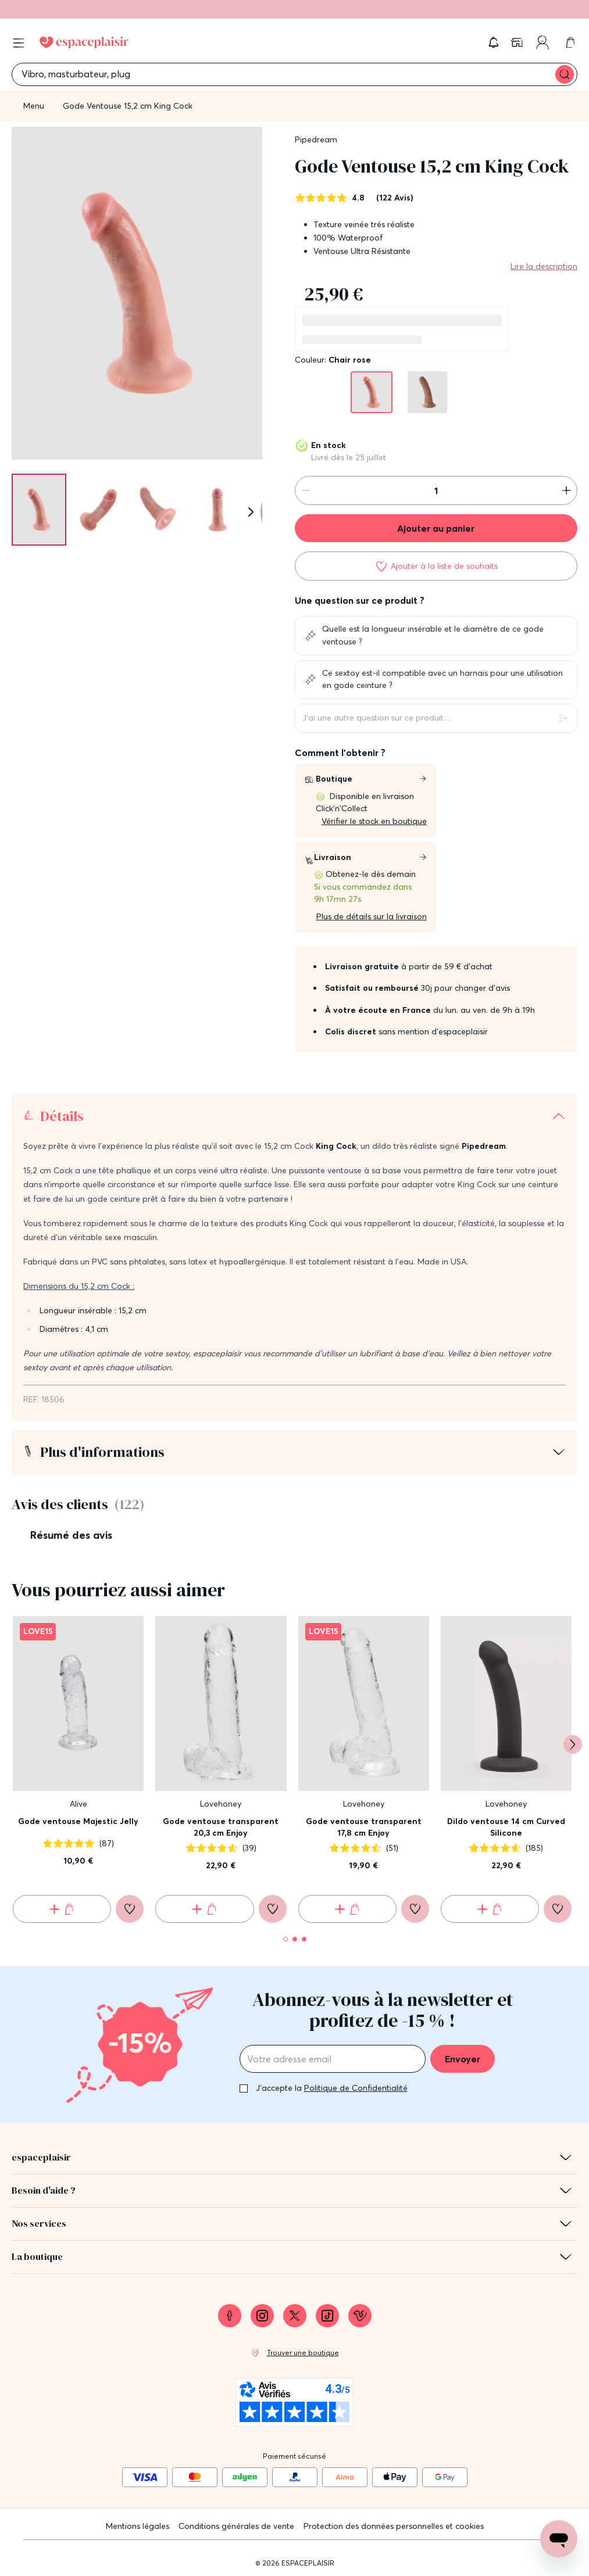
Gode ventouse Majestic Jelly (78, 1821)
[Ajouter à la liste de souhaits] (436, 566)
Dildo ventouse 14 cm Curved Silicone (506, 1827)
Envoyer (462, 2059)
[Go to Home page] (84, 42)
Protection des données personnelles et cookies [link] (394, 2526)
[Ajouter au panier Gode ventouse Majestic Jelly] (62, 1909)
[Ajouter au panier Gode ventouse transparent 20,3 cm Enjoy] (204, 1909)
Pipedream (316, 139)
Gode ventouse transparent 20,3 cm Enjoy (221, 1827)
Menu (33, 106)
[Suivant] (250, 512)
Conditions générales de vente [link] (236, 2526)
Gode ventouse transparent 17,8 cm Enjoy (364, 1827)
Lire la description (544, 266)
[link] (518, 42)
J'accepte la (332, 2088)
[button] (494, 42)
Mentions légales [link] (137, 2526)
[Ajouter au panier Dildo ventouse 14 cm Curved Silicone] (490, 1909)
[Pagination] (39, 509)
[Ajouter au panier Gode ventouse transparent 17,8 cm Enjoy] (347, 1909)
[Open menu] (19, 43)
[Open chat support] (558, 2538)
